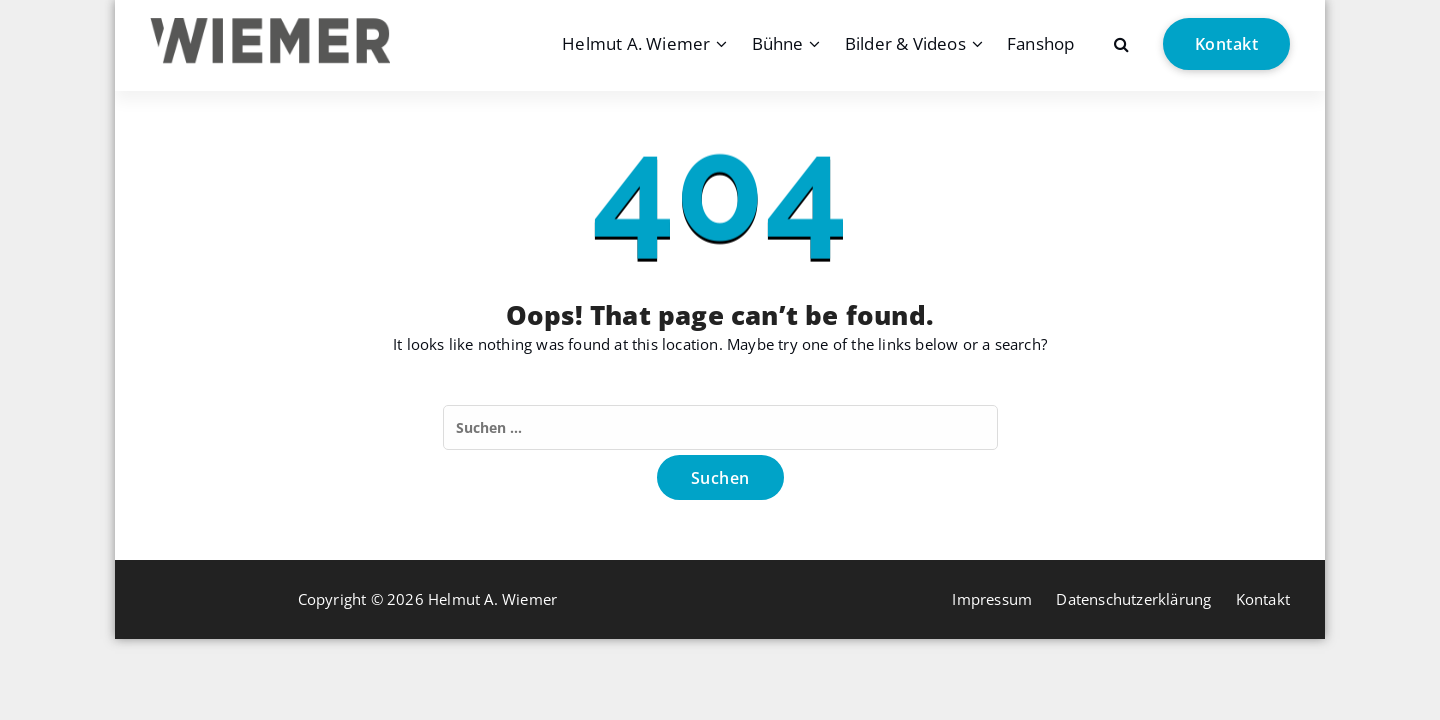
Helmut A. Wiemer (636, 43)
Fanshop (1040, 43)
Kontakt (1227, 44)
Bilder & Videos (905, 43)
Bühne (778, 43)
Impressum (992, 599)
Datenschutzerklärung (1133, 599)
